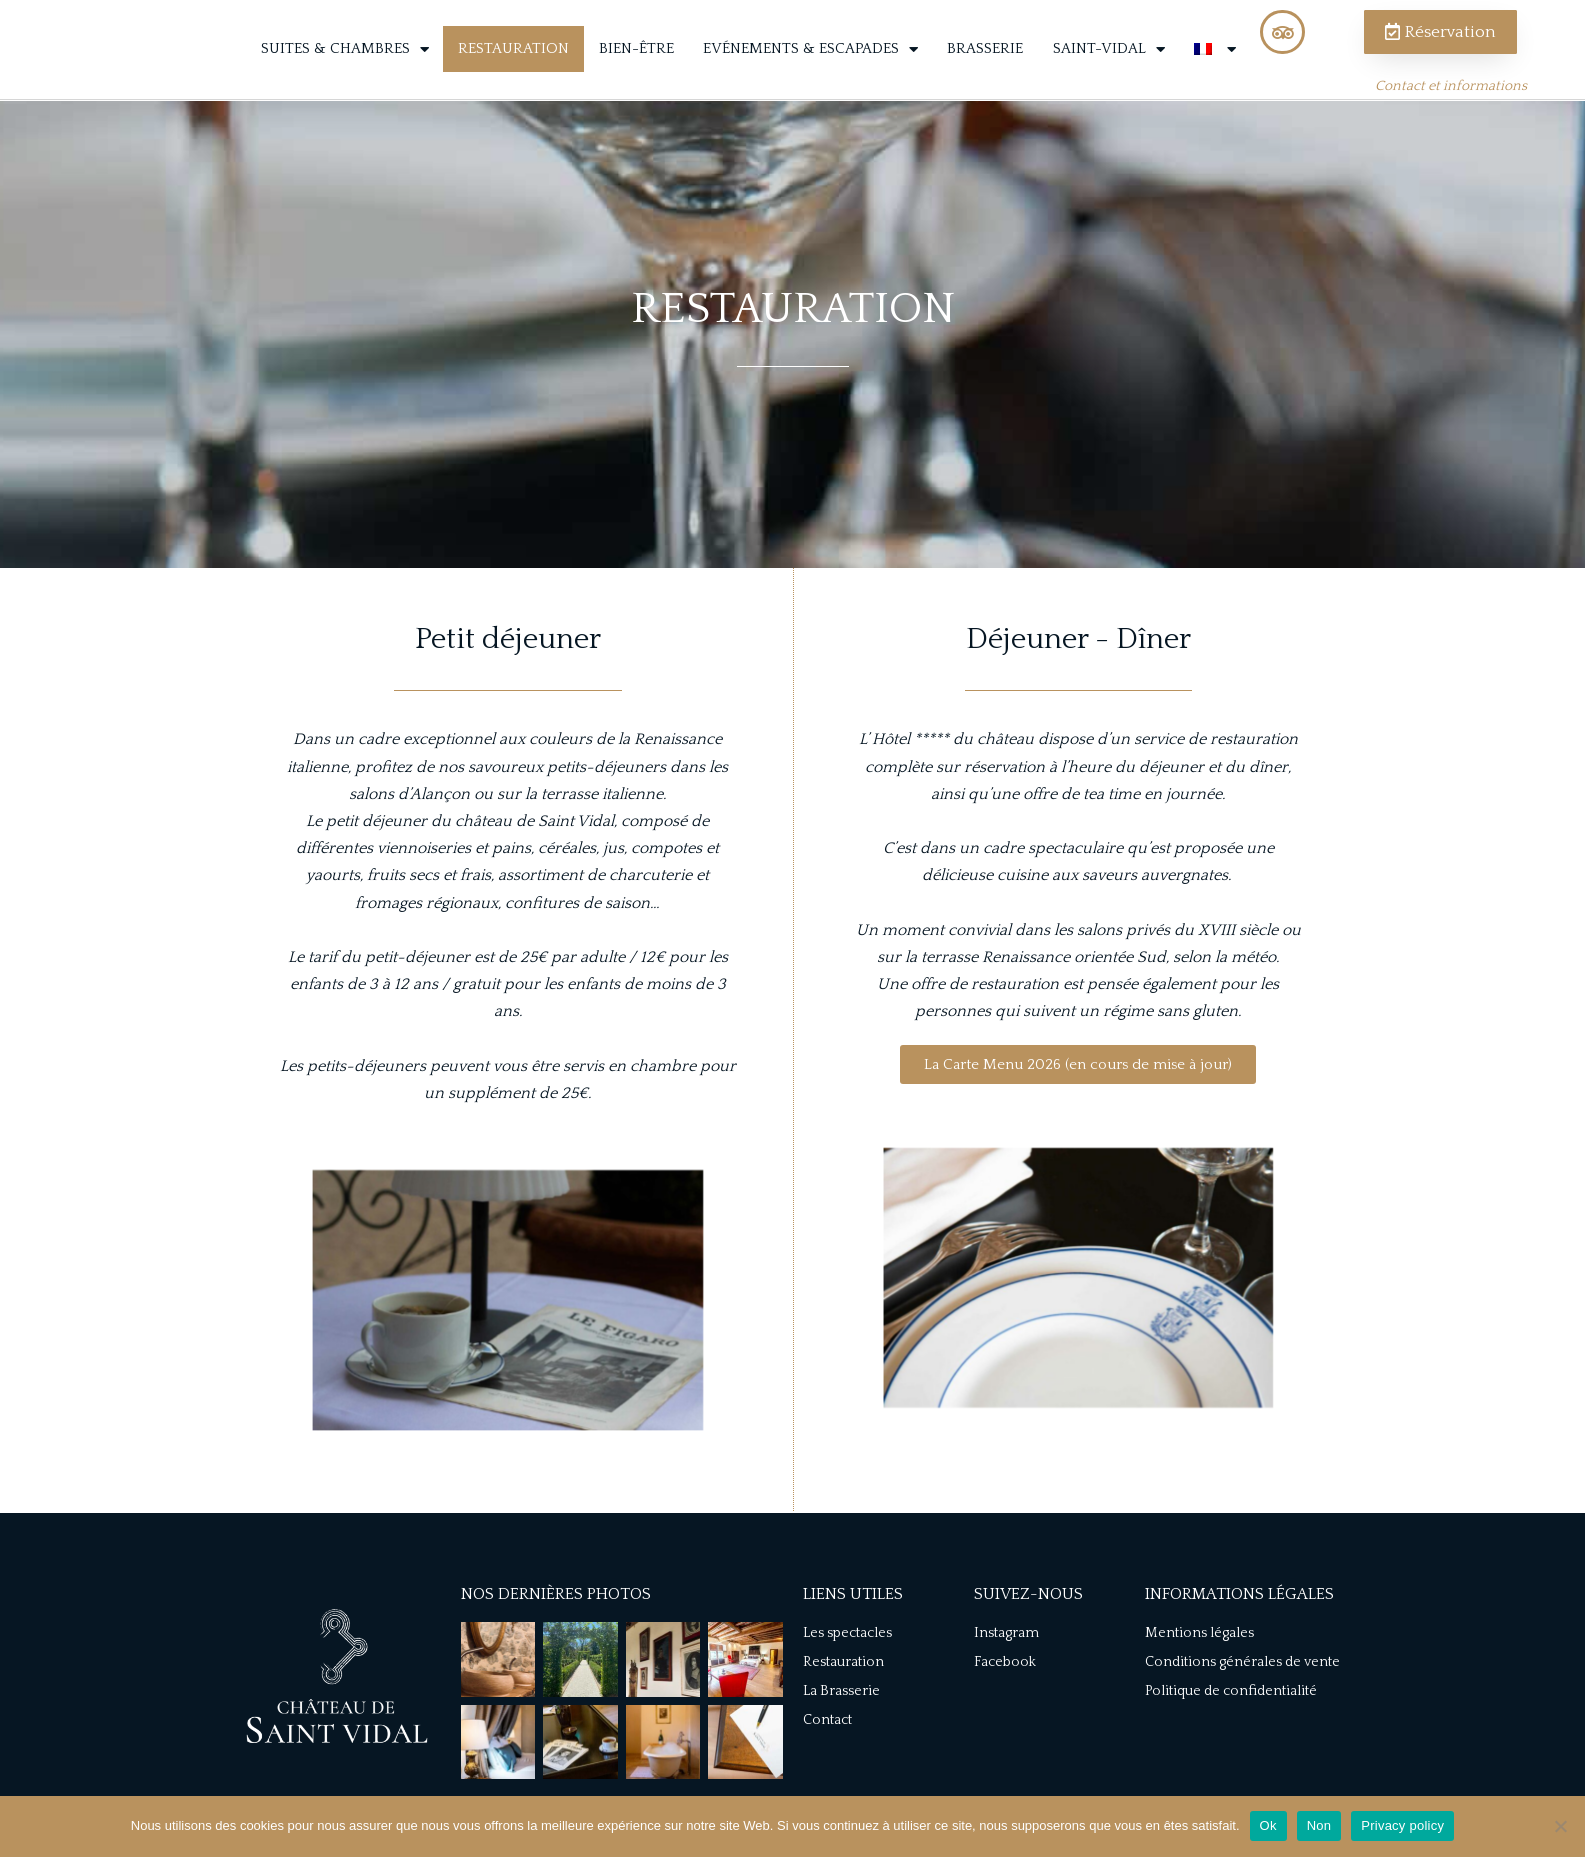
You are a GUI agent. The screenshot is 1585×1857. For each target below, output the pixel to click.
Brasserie (985, 73)
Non (1319, 1825)
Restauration (513, 73)
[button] (1078, 1111)
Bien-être (636, 73)
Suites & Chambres (345, 73)
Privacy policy (1402, 1825)
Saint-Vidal (1109, 73)
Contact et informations (1451, 111)
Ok (1268, 1825)
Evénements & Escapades (810, 73)
